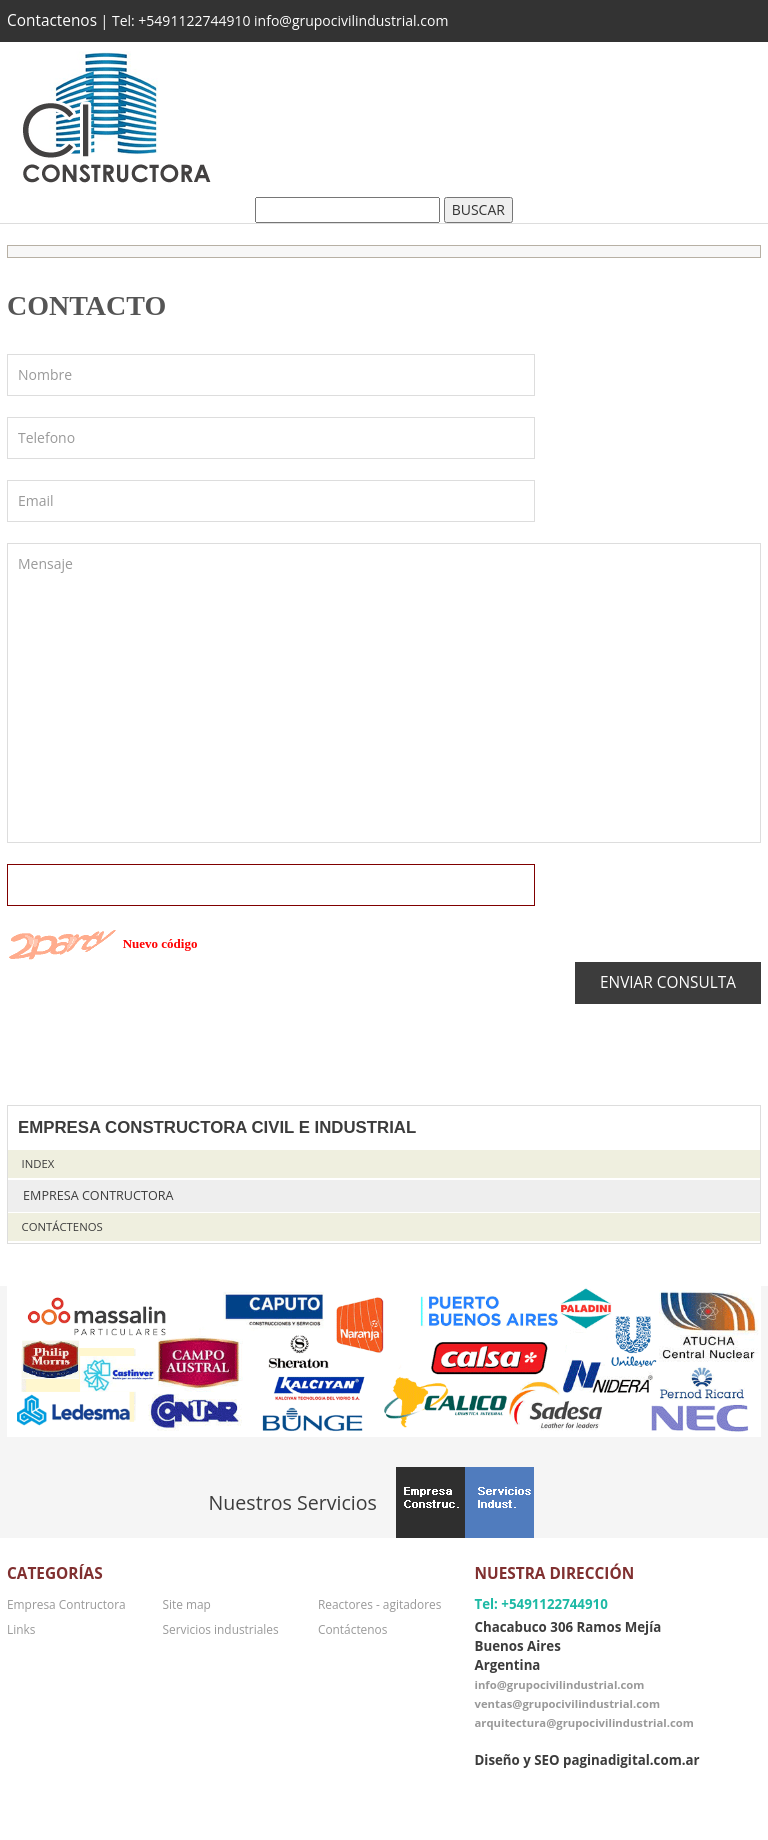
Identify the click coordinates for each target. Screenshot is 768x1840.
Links (21, 1629)
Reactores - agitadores (379, 1604)
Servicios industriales (220, 1629)
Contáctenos (62, 1226)
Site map (186, 1604)
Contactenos (52, 20)
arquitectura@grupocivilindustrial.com (583, 1722)
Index (38, 1163)
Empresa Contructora (98, 1195)
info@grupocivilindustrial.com (559, 1684)
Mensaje (384, 693)
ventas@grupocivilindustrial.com (567, 1703)
